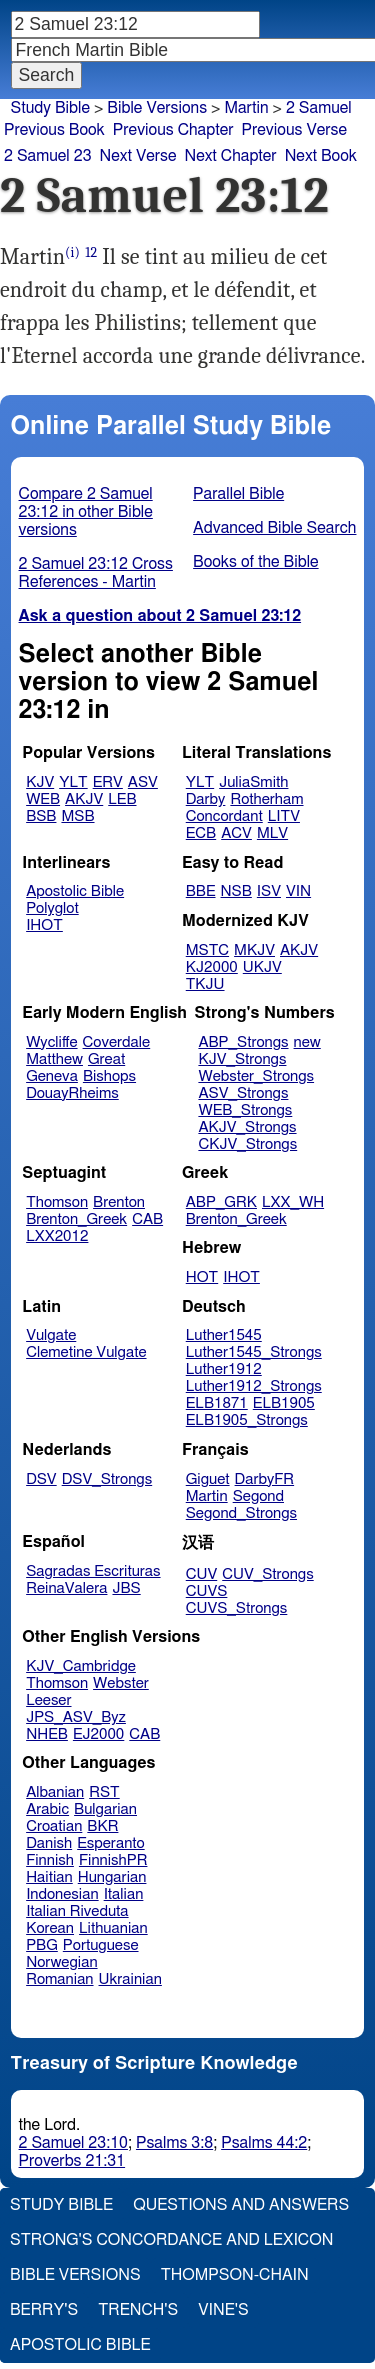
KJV (40, 782)
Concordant (224, 816)
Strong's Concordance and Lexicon (171, 2240)
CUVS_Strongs (237, 1608)
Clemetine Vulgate (86, 1352)
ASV (143, 782)
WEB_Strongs (245, 1110)
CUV (202, 1574)
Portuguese (101, 1945)
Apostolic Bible (80, 2345)
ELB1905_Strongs (247, 1420)
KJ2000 (212, 967)
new (307, 1042)
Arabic (47, 1809)
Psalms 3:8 (174, 2143)
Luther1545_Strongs (254, 1352)
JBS (126, 1588)
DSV (41, 1479)
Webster (121, 1683)
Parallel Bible (238, 494)
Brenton (119, 1202)
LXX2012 (57, 1236)
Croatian (54, 1826)
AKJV (84, 799)
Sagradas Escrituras (93, 1571)
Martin (246, 108)
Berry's (44, 2310)
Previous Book (54, 130)
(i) (72, 252)
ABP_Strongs (243, 1042)
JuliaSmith (253, 782)
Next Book (321, 156)
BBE (201, 891)
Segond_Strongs (241, 1513)
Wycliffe (51, 1042)
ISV (269, 891)
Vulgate (51, 1335)
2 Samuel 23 (48, 156)
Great (106, 1059)
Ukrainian (130, 1979)
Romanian (59, 1979)
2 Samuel (319, 108)
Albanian (55, 1792)
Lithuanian (113, 1928)
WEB (43, 799)
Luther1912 (224, 1369)
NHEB (47, 1734)
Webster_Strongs (256, 1076)
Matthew (54, 1059)
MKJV (254, 950)
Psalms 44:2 (264, 2143)
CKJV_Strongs (247, 1144)
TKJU (205, 984)
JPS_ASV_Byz (76, 1717)
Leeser (48, 1700)
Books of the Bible (256, 562)
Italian (124, 1894)
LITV (284, 816)
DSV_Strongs (107, 1479)
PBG (42, 1945)
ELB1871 (217, 1403)
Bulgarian (105, 1809)
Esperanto (111, 1843)
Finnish (50, 1860)
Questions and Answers (241, 2205)
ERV (108, 782)
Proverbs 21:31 (72, 2161)
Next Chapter (230, 156)
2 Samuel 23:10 (73, 2143)
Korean (50, 1928)
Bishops (109, 1076)
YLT (73, 782)
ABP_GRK (221, 1202)
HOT (202, 1277)
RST (104, 1792)
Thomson (57, 1202)
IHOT (44, 925)
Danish (49, 1843)
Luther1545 (224, 1335)
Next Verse (138, 156)
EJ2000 (98, 1734)
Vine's (223, 2310)
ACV (236, 833)
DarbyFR (265, 1479)
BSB (41, 816)
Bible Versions (157, 108)
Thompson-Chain (235, 2275)
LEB (122, 799)
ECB (201, 833)
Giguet (208, 1479)
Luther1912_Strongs (254, 1386)
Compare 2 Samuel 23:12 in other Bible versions (86, 512)
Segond (258, 1496)
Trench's (138, 2310)
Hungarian (112, 1877)
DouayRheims (72, 1093)
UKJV (262, 967)
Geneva (52, 1076)
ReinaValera (66, 1588)
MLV (272, 833)
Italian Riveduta (77, 1911)
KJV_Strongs (242, 1059)
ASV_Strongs (243, 1093)
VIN (298, 891)
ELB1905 (284, 1403)
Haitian (49, 1877)
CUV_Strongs (267, 1574)
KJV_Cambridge (81, 1666)
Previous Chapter (173, 130)
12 (91, 252)
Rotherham (266, 799)
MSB (77, 816)
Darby (206, 799)
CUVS (207, 1591)
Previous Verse (294, 130)
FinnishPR (113, 1860)
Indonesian (62, 1894)
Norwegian (61, 1962)
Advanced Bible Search (274, 528)
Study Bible (50, 108)
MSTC (207, 950)
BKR (102, 1826)
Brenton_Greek (76, 1219)
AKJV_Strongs (247, 1127)
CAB (147, 1219)
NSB (236, 891)
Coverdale (117, 1042)
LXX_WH (293, 1202)
